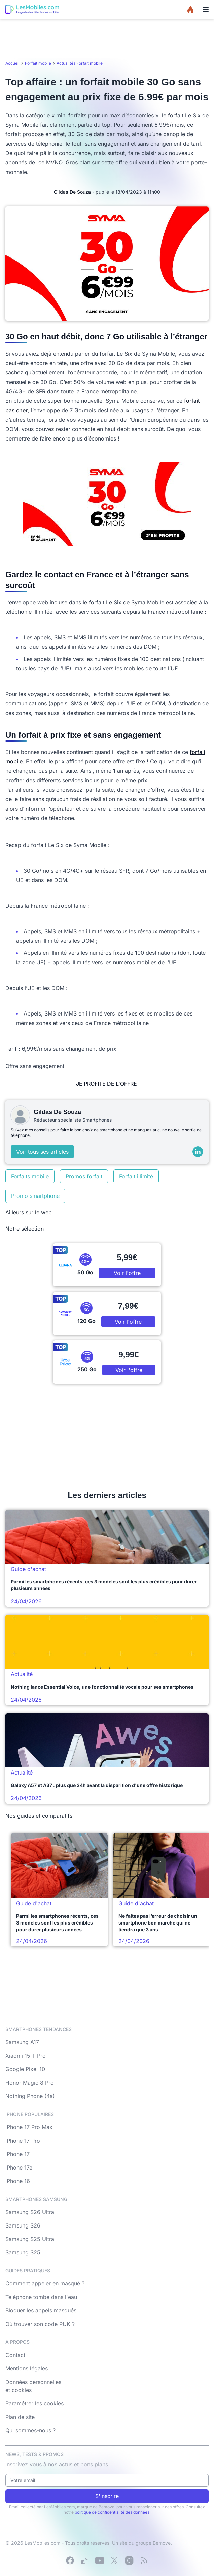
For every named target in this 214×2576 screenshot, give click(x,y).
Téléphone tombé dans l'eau (41, 2297)
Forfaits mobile (30, 1176)
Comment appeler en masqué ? (44, 2283)
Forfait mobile (38, 63)
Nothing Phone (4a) (30, 2096)
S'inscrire (107, 2496)
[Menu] (206, 9)
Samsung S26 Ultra (29, 2212)
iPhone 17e (18, 2167)
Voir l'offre (127, 1273)
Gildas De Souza (72, 192)
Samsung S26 (22, 2225)
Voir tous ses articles (42, 1151)
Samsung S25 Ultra (29, 2239)
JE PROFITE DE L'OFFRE (107, 1083)
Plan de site (20, 2417)
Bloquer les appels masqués (40, 2310)
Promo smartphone (35, 1195)
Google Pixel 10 (25, 2069)
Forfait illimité (136, 1176)
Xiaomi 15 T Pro (25, 2055)
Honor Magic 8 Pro (29, 2082)
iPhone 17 (17, 2154)
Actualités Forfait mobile (80, 63)
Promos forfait (84, 1176)
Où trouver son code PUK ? (40, 2324)
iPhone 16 (17, 2181)
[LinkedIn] (197, 1151)
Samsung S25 (22, 2252)
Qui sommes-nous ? (30, 2430)
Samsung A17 (22, 2042)
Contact (15, 2355)
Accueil (12, 63)
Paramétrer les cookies (34, 2403)
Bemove (162, 2543)
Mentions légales (26, 2368)
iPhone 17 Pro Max (28, 2127)
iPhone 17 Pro (22, 2140)
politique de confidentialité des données (112, 2512)
